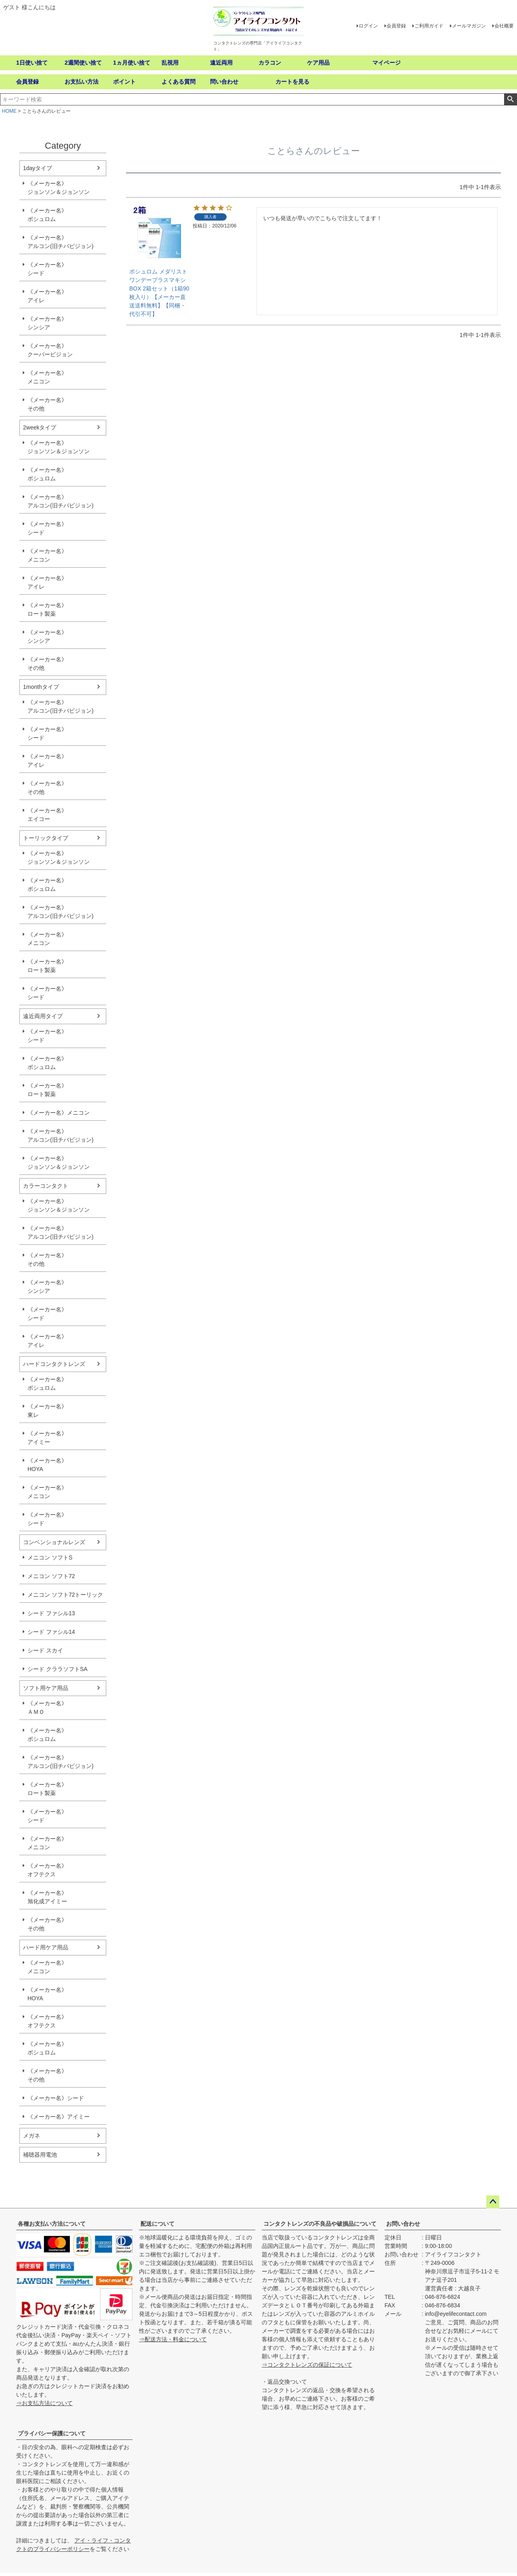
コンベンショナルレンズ (54, 1542)
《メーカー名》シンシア (47, 323)
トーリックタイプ (45, 838)
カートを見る (292, 81)
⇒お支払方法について (44, 2403)
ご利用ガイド (428, 26)
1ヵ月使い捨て (131, 62)
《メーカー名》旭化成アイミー (47, 1897)
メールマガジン (469, 26)
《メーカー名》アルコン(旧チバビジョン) (60, 241)
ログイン (368, 26)
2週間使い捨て (83, 62)
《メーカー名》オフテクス (47, 1870)
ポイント (124, 81)
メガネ (31, 2135)
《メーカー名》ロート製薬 (47, 609)
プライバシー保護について (52, 2433)
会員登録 (396, 26)
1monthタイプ (41, 687)
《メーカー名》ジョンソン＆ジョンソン (58, 187)
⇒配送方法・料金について (173, 2339)
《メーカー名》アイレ (47, 295)
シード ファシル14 (51, 1632)
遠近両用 (221, 62)
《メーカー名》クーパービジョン (50, 350)
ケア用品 (318, 62)
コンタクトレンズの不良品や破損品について (319, 2223)
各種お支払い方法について (52, 2223)
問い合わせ (224, 81)
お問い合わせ (403, 2223)
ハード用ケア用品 (45, 1947)
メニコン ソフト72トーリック (65, 1594)
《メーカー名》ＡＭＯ (47, 1707)
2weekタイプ (39, 427)
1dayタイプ (37, 168)
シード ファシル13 (51, 1613)
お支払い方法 (82, 81)
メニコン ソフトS (49, 1557)
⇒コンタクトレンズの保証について (307, 2364)
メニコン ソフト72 (51, 1576)
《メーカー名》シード (47, 268)
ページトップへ (492, 2201)
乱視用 (170, 62)
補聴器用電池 (40, 2154)
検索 (510, 99)
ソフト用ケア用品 (45, 1688)
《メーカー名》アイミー (47, 1437)
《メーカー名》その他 (47, 404)
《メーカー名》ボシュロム (47, 214)
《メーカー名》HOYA (47, 1464)
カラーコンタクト (45, 1186)
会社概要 (504, 26)
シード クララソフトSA (57, 1669)
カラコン (269, 62)
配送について (157, 2223)
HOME (9, 111)
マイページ (386, 62)
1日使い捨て (32, 62)
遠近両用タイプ (43, 1016)
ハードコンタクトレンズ (54, 1364)
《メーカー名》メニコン (47, 377)
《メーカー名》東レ (47, 1410)
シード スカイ (45, 1650)
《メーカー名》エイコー (47, 814)
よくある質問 (178, 81)
